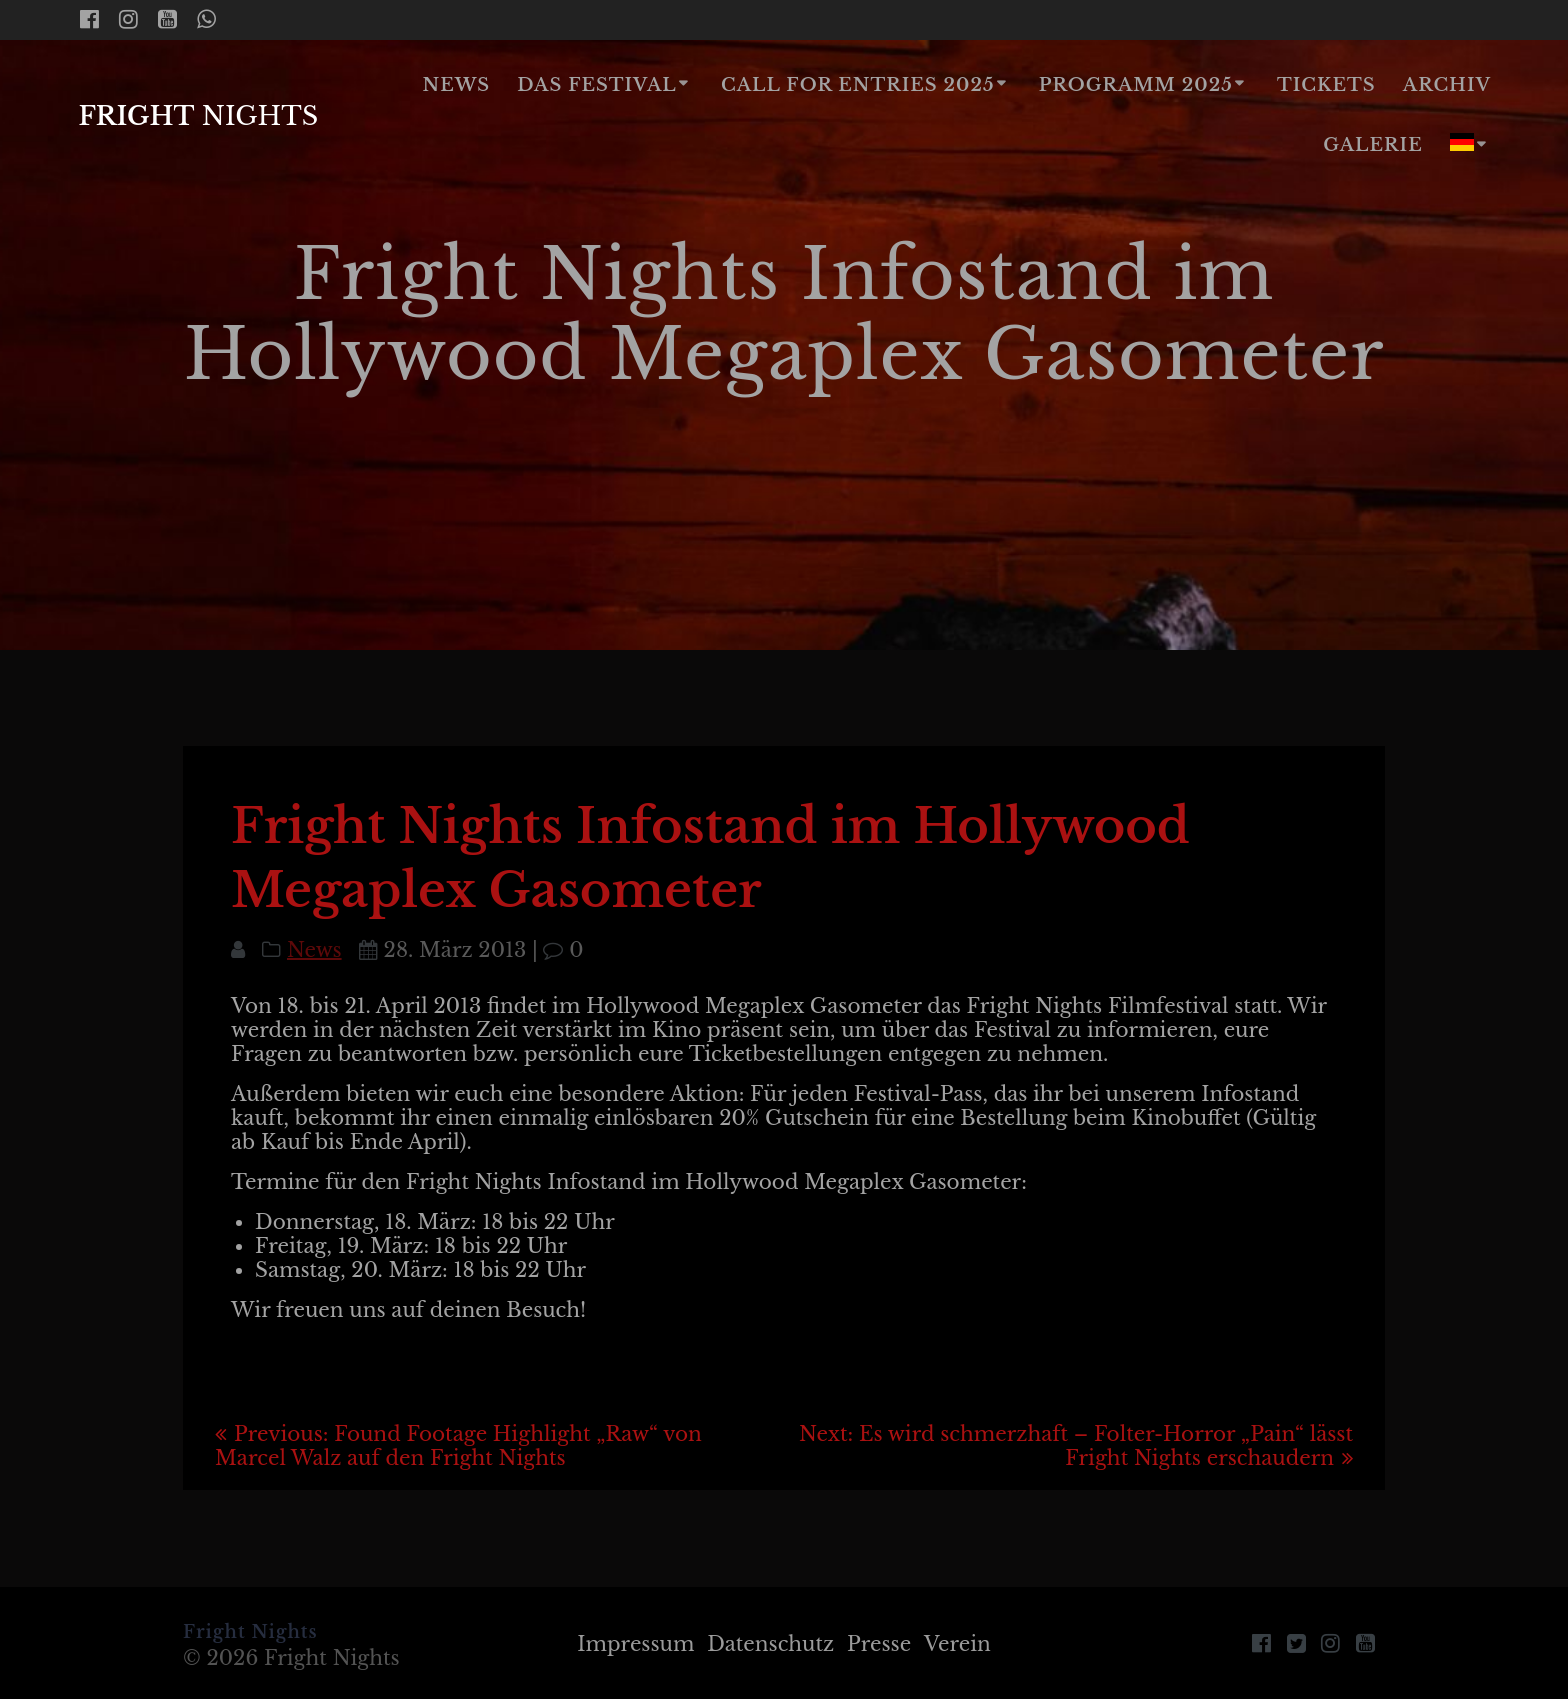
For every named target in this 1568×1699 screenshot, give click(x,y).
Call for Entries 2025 (857, 85)
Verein (957, 1644)
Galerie (1373, 145)
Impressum (635, 1644)
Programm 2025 (1136, 85)
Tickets (1326, 85)
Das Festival (596, 85)
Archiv (1447, 85)
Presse (879, 1644)
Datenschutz (770, 1644)
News (457, 85)
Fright (198, 117)
